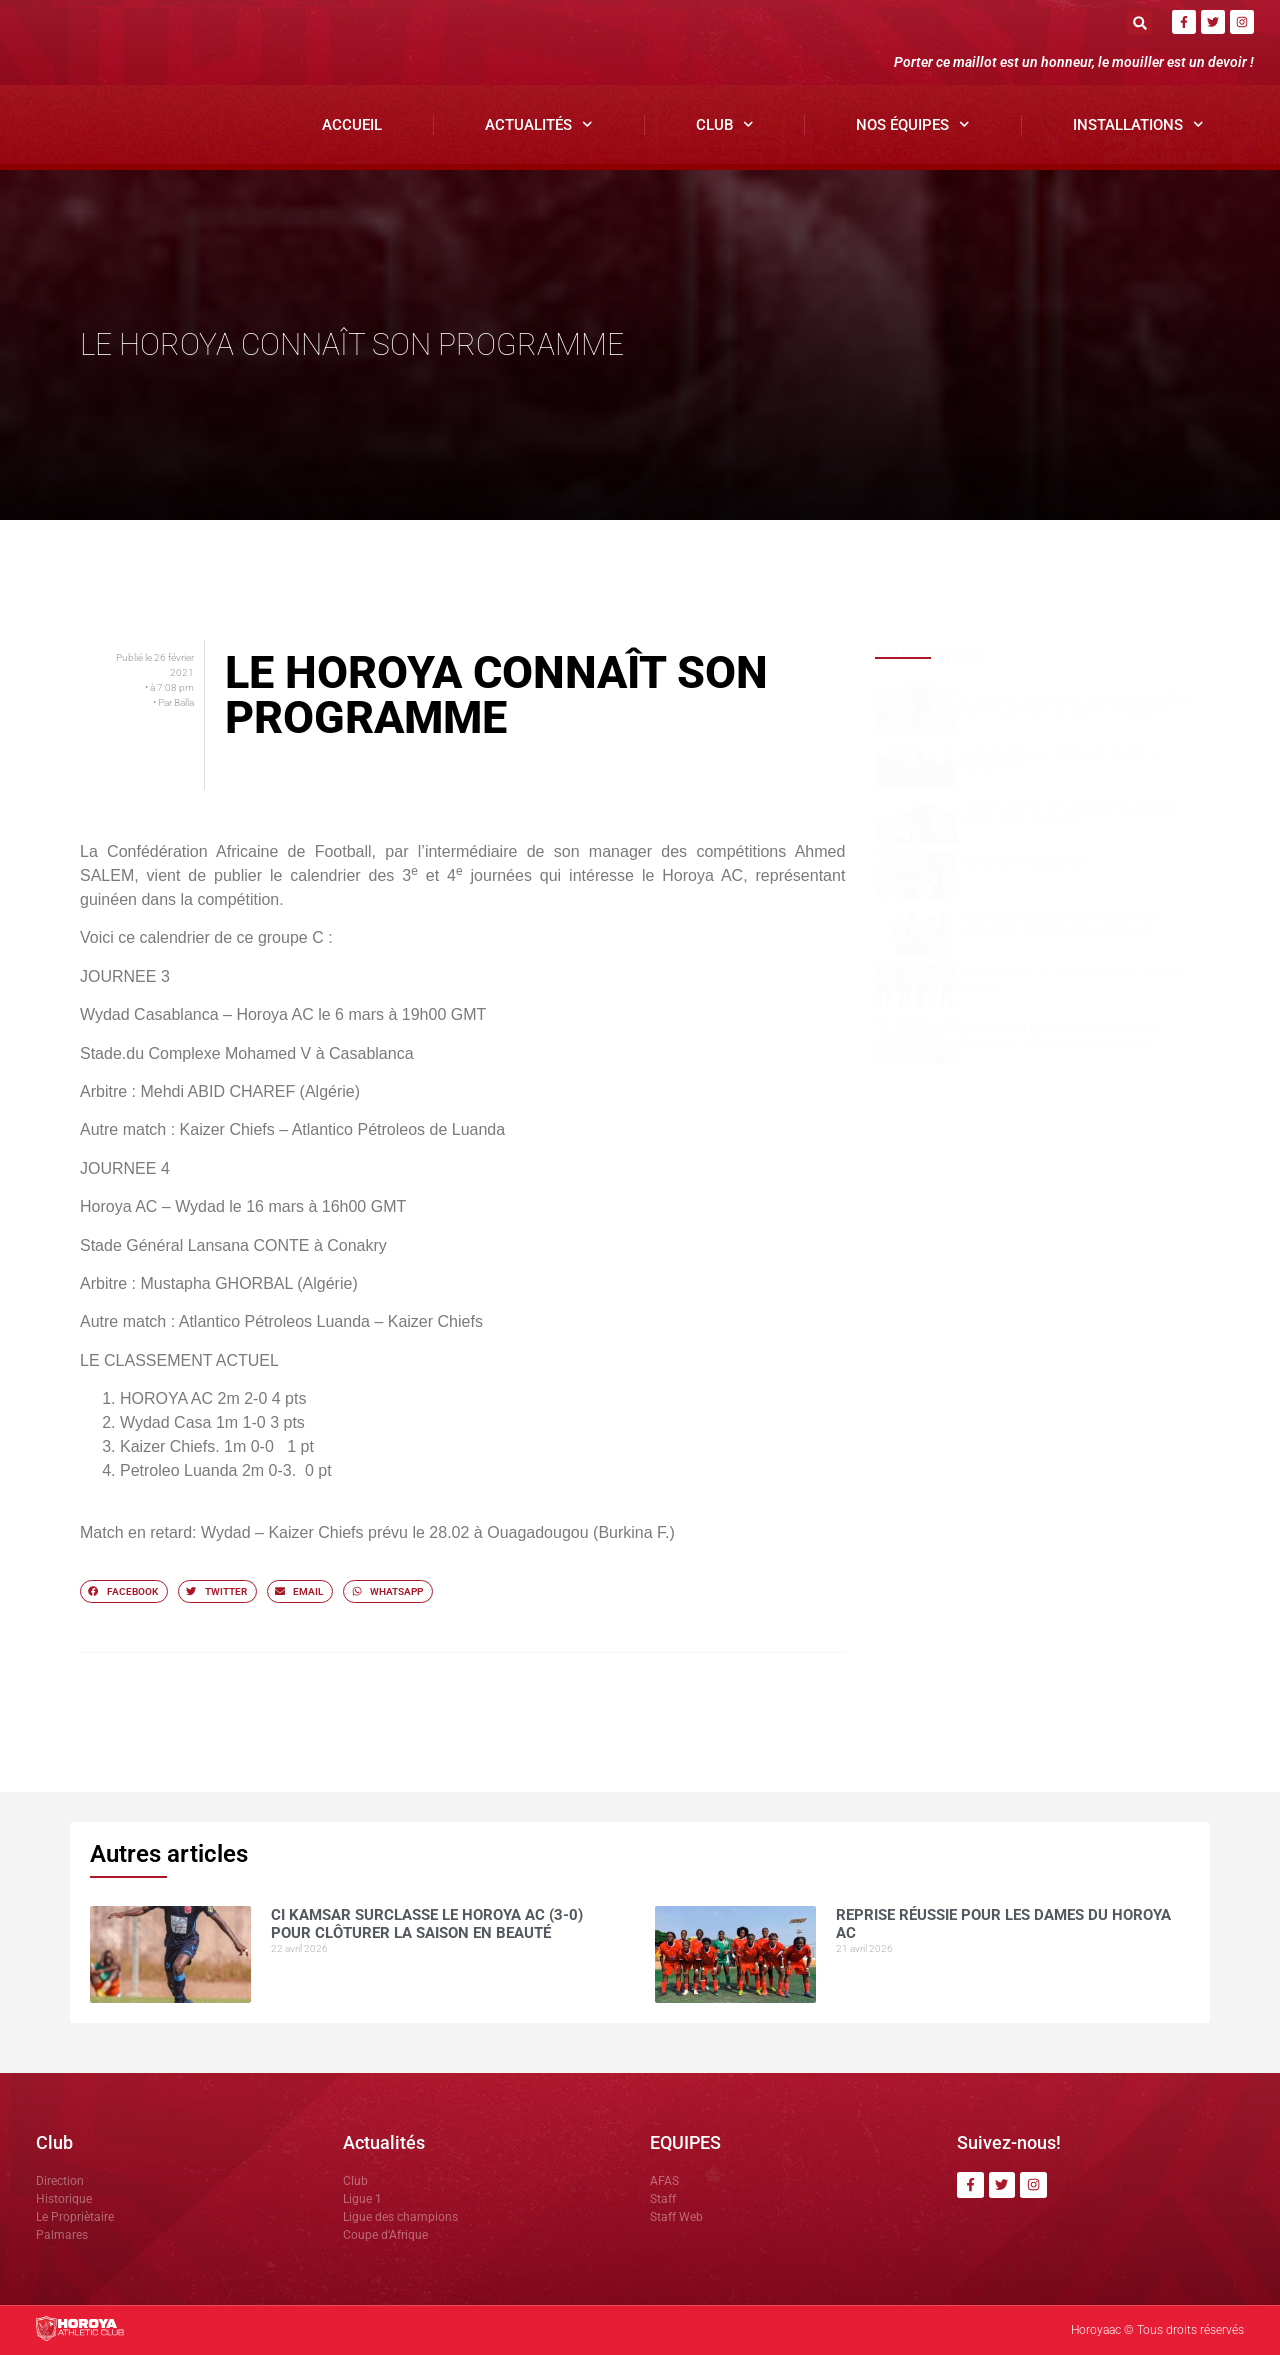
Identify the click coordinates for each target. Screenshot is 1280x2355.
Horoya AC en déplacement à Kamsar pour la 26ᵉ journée (1070, 815)
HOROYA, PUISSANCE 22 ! (1026, 863)
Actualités (539, 124)
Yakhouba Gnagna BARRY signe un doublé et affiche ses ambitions (1060, 925)
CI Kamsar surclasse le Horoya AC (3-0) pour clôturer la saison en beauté (1075, 705)
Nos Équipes (913, 124)
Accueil (352, 125)
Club (725, 124)
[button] (1139, 22)
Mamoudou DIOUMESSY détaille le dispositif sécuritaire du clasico (1059, 1035)
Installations (1138, 124)
